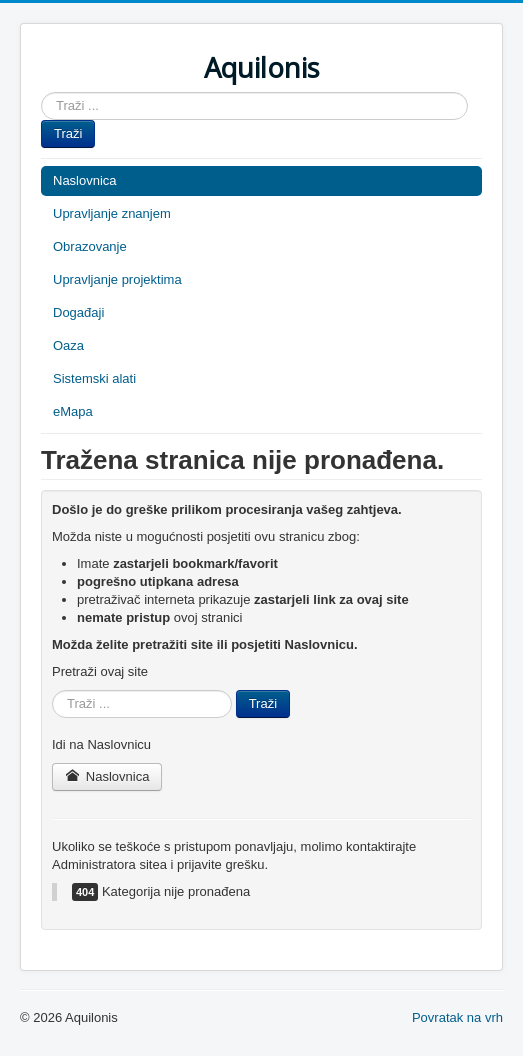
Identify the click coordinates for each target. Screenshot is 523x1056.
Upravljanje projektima (117, 279)
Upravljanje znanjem (112, 213)
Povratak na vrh (457, 1017)
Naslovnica (85, 180)
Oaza (68, 345)
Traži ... (41, 92)
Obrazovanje (90, 246)
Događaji (78, 312)
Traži (68, 133)
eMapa (73, 411)
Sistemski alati (94, 378)
